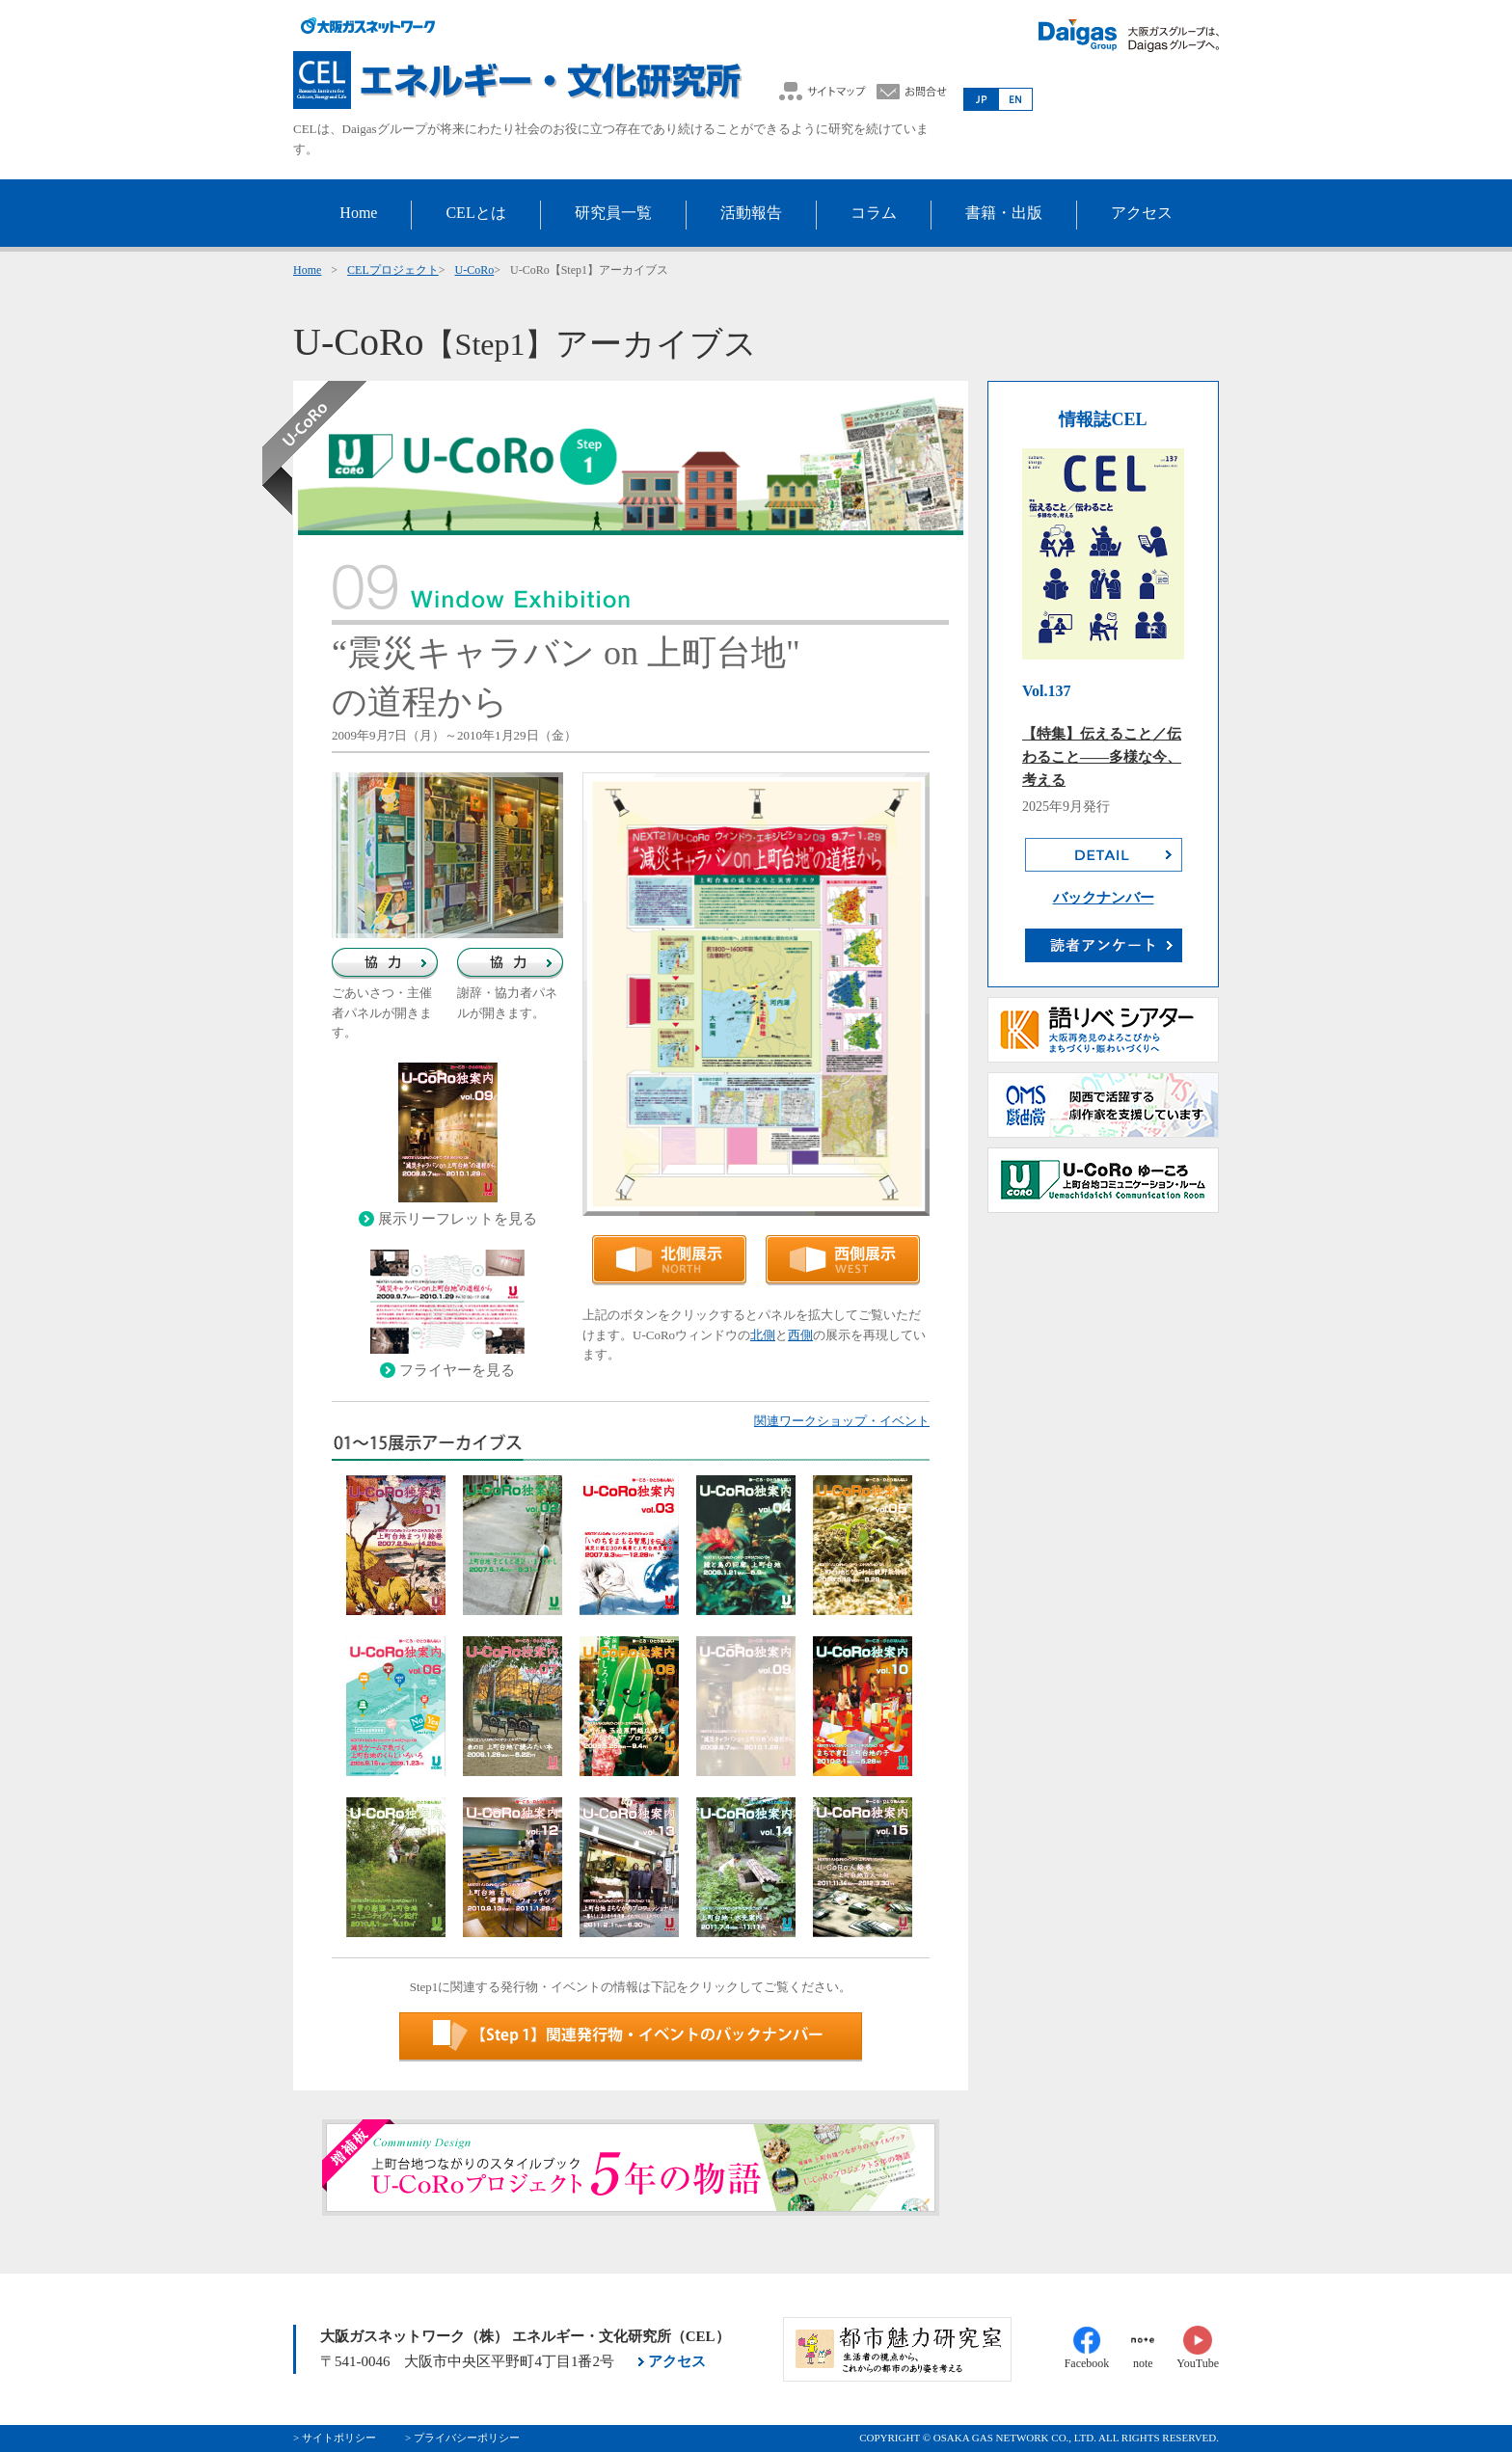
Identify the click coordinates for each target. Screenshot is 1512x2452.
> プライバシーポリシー (462, 2437)
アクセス (677, 2361)
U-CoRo (475, 270)
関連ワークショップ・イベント (842, 1421)
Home (307, 270)
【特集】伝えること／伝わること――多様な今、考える (1101, 757)
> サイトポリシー (334, 2437)
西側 (800, 1335)
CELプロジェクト (393, 270)
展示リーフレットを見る (457, 1218)
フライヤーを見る (457, 1370)
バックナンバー (1103, 897)
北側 (762, 1335)
